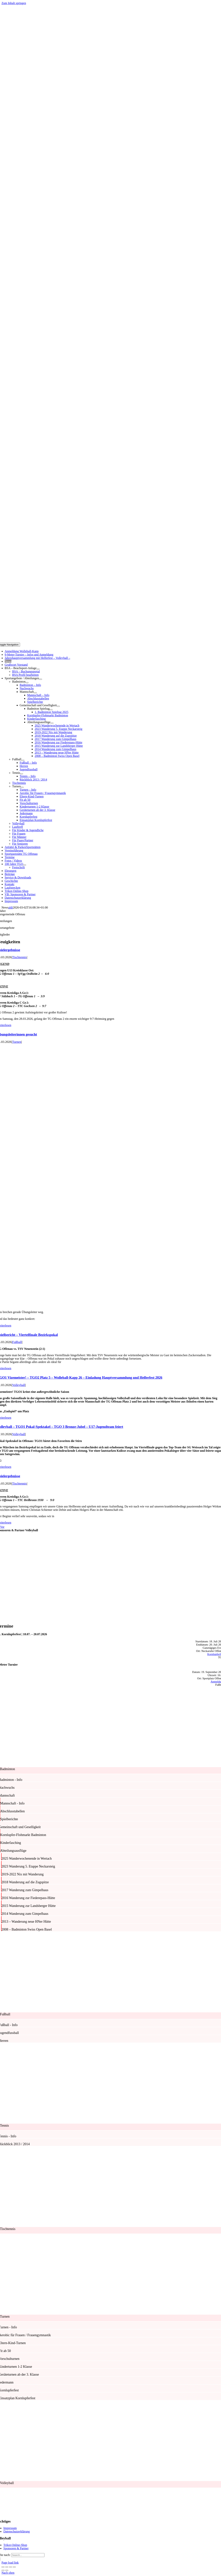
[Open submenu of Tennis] (21, 773)
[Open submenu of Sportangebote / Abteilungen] (40, 679)
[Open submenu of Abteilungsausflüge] (51, 723)
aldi (10, 907)
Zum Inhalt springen (14, 3)
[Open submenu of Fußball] (22, 760)
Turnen (16, 1042)
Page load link (10, 2562)
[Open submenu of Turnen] (22, 787)
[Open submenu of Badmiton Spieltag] (51, 709)
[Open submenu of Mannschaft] (35, 692)
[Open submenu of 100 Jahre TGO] (24, 865)
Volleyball (18, 1385)
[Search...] (27, 2555)
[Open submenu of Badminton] (27, 682)
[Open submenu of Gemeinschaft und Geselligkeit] (58, 706)
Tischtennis (19, 957)
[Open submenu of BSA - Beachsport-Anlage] (38, 669)
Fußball (17, 1342)
